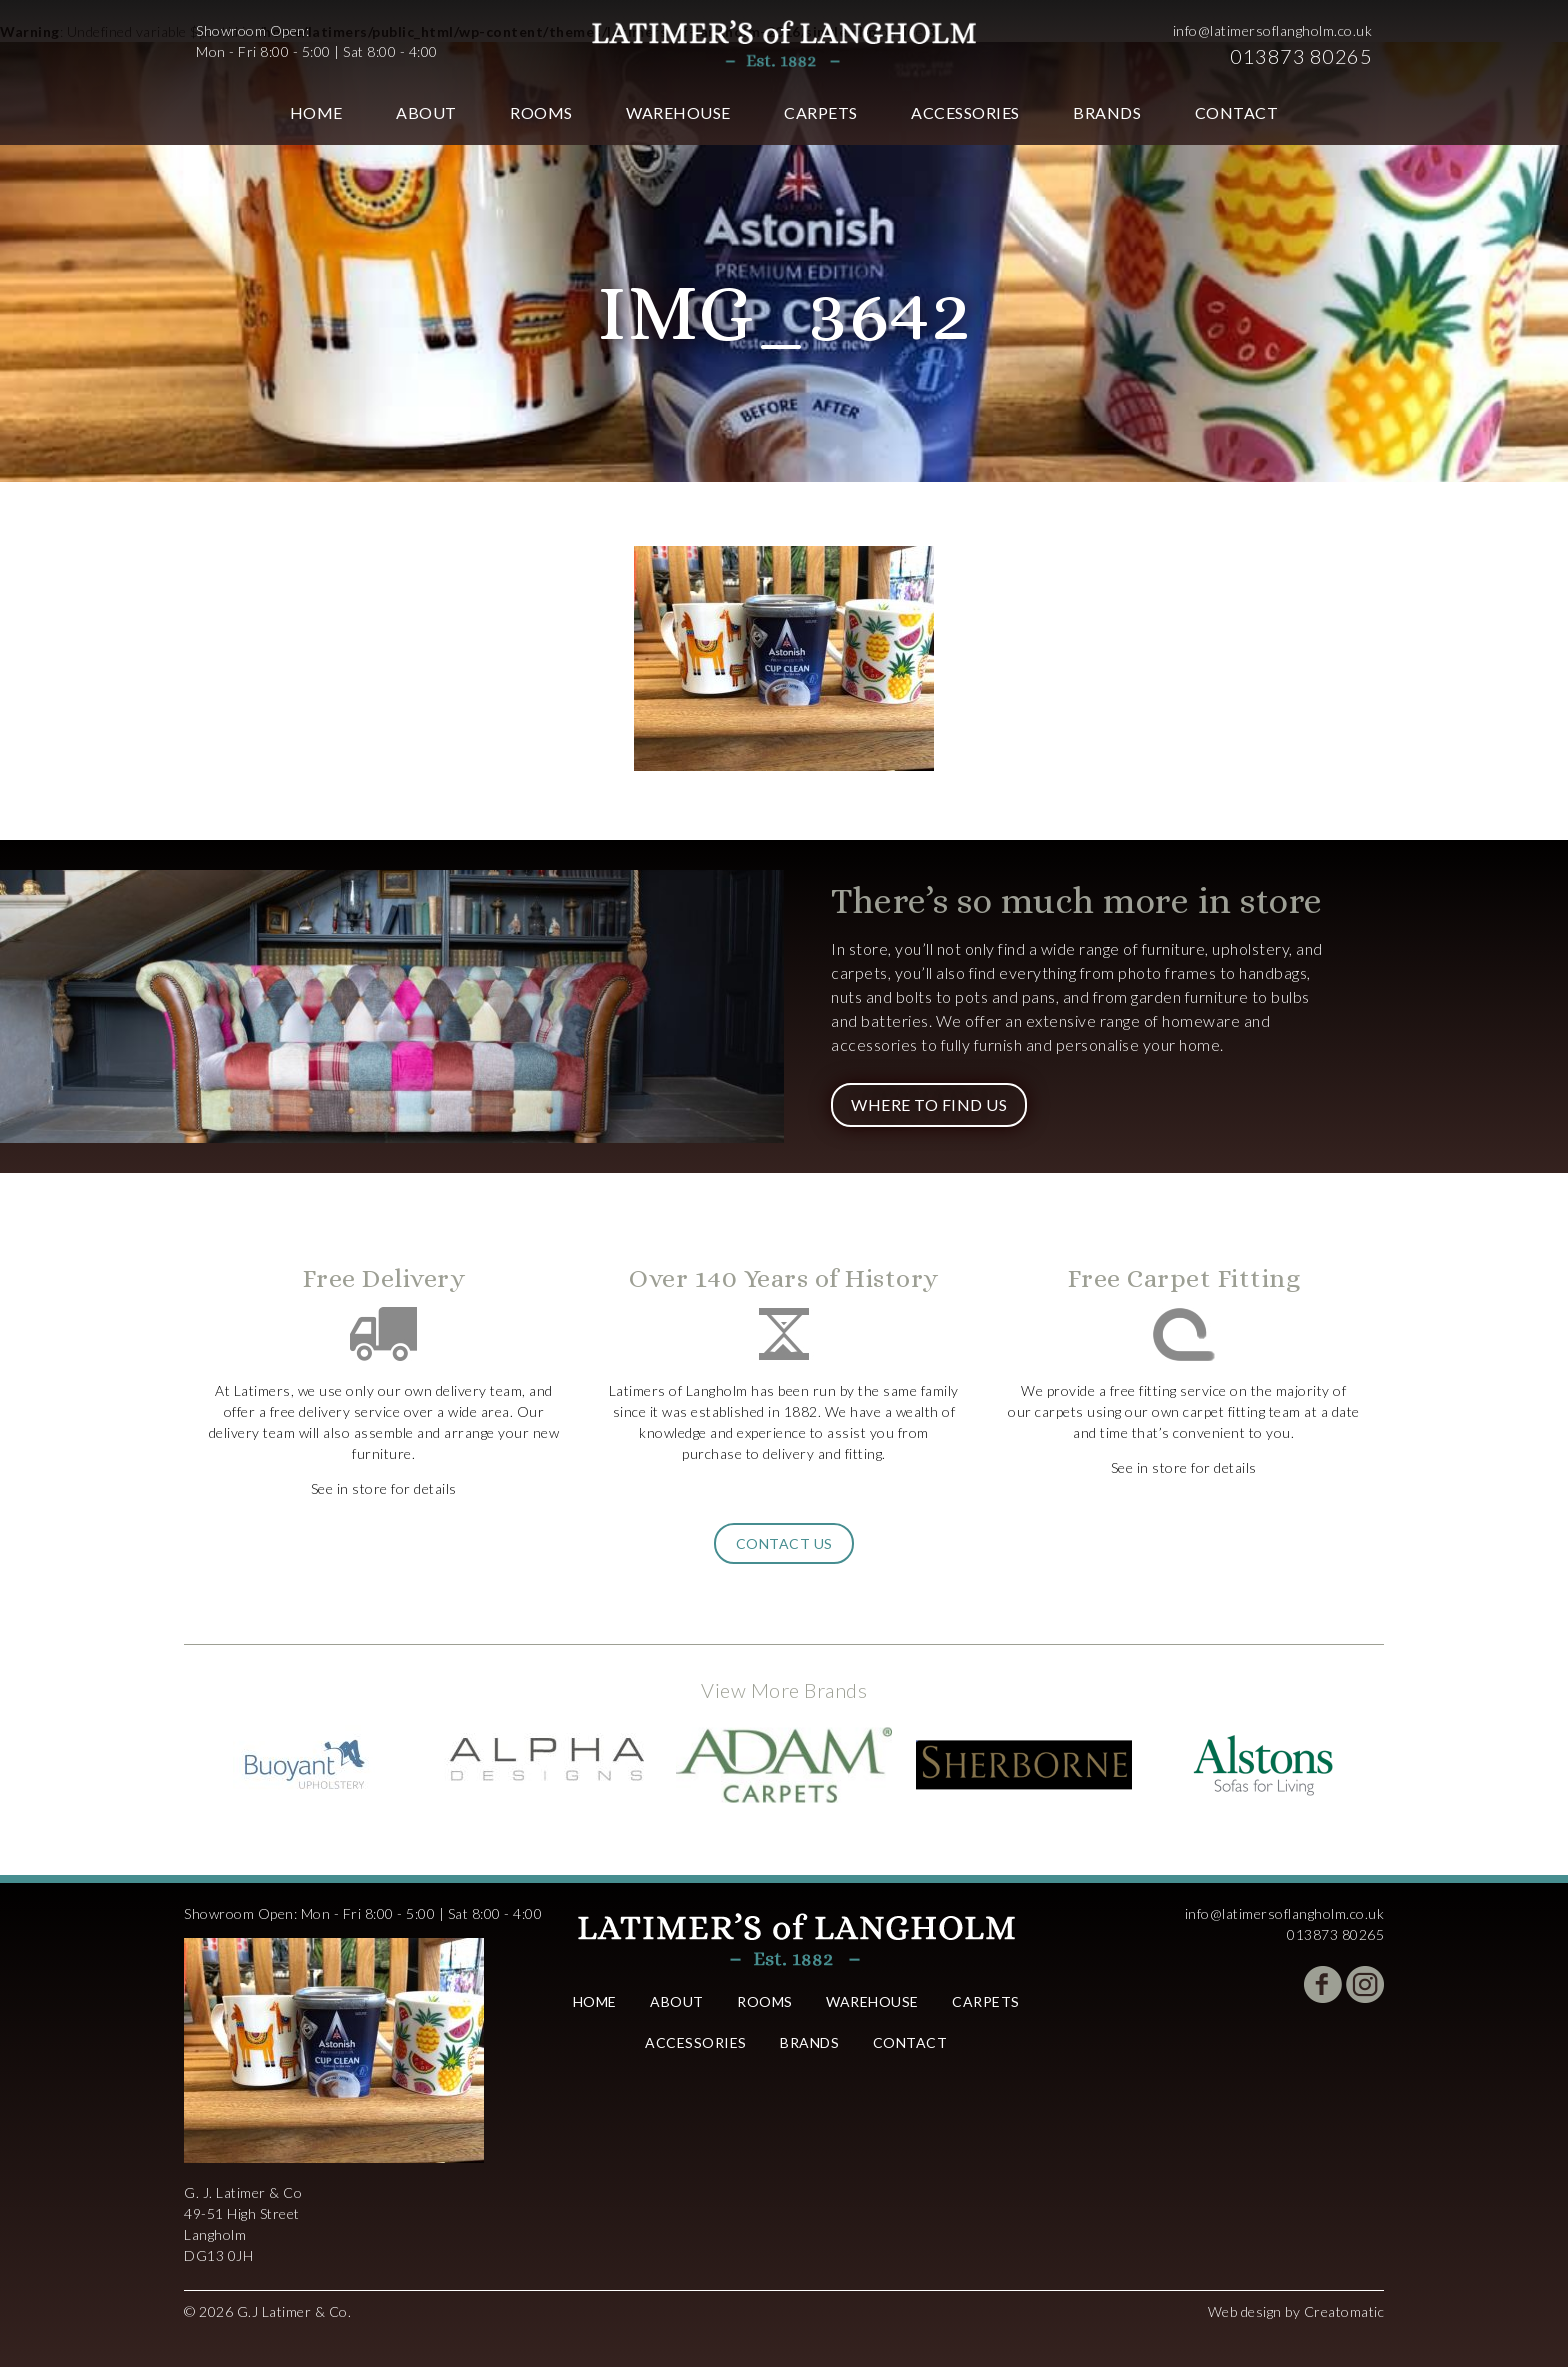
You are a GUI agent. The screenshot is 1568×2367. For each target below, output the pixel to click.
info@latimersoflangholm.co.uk (1273, 30)
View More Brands (784, 1690)
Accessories (965, 112)
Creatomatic (1344, 2311)
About (426, 112)
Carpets (821, 112)
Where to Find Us (929, 1104)
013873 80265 (1301, 56)
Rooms (541, 112)
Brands (1107, 112)
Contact (1237, 112)
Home (316, 112)
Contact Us (784, 1543)
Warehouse (678, 112)
